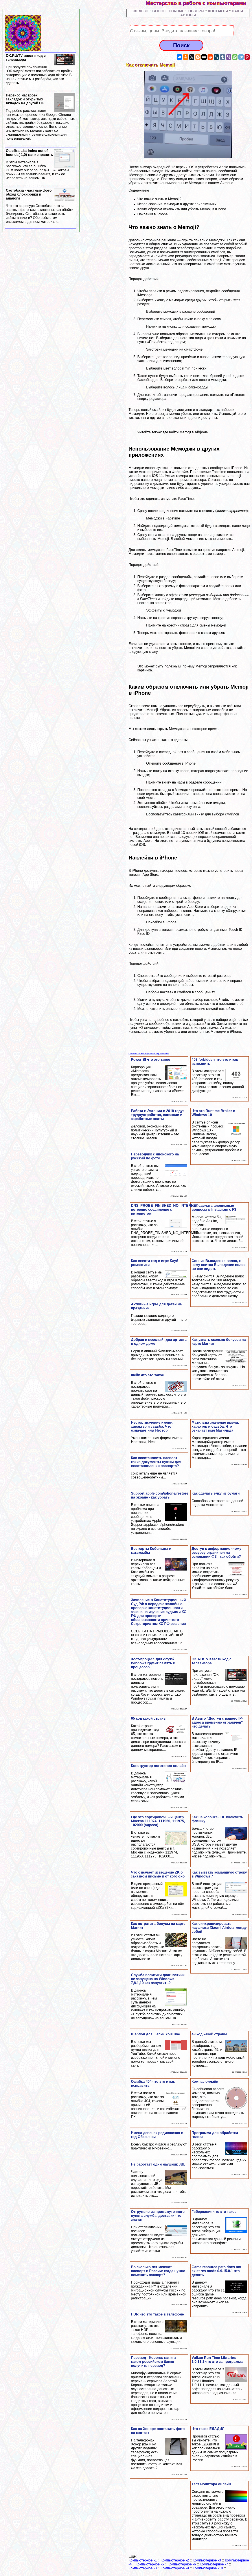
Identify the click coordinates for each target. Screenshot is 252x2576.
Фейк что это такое (147, 1375)
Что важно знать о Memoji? (159, 199)
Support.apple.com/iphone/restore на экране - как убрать (159, 1495)
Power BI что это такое (150, 1059)
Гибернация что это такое (214, 2212)
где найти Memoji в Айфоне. (186, 432)
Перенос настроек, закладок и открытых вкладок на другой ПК (40, 116)
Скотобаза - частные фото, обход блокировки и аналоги (40, 206)
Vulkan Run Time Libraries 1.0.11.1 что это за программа (217, 2359)
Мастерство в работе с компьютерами (199, 3)
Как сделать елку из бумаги (216, 1493)
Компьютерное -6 (182, 2564)
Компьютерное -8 (143, 2568)
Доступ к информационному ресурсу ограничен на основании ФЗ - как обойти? (216, 1552)
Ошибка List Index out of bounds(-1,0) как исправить (40, 164)
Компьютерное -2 (175, 2560)
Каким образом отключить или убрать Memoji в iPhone (181, 209)
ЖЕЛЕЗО (141, 11)
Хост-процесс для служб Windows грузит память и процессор (153, 1663)
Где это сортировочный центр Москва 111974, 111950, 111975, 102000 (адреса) (158, 1821)
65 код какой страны (149, 1718)
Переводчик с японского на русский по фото (155, 1156)
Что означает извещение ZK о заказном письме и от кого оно (158, 1874)
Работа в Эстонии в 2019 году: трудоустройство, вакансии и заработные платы (157, 1115)
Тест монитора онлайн (211, 2484)
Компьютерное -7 (214, 2564)
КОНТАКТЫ (218, 11)
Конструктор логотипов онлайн (158, 1766)
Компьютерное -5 (150, 2564)
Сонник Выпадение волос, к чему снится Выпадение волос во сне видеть (219, 1265)
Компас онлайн (205, 2081)
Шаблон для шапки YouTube (155, 2034)
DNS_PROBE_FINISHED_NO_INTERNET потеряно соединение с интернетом (164, 1209)
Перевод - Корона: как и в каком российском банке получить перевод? (153, 2361)
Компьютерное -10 (208, 2568)
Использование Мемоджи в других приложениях (176, 204)
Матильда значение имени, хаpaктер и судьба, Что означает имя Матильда (215, 1426)
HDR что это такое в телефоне (157, 2314)
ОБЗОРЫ (196, 11)
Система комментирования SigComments (149, 1053)
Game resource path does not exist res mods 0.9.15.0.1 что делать (216, 2271)
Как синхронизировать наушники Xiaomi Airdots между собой (219, 1927)
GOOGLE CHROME (168, 11)
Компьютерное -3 (207, 2560)
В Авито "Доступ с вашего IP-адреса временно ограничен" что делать (217, 1722)
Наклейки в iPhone (152, 214)
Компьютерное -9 (175, 2568)
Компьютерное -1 (143, 2560)
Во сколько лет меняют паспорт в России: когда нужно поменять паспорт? (158, 2271)
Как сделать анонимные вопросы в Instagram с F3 (214, 1207)
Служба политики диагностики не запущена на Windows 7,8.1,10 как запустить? (157, 1979)
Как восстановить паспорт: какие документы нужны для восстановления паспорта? (156, 1462)
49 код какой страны (209, 2034)
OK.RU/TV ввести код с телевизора (212, 1661)
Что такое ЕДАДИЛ (208, 2429)
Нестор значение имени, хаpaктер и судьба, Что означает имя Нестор (152, 1426)
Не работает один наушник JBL (158, 2164)
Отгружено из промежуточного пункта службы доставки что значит (158, 2215)
